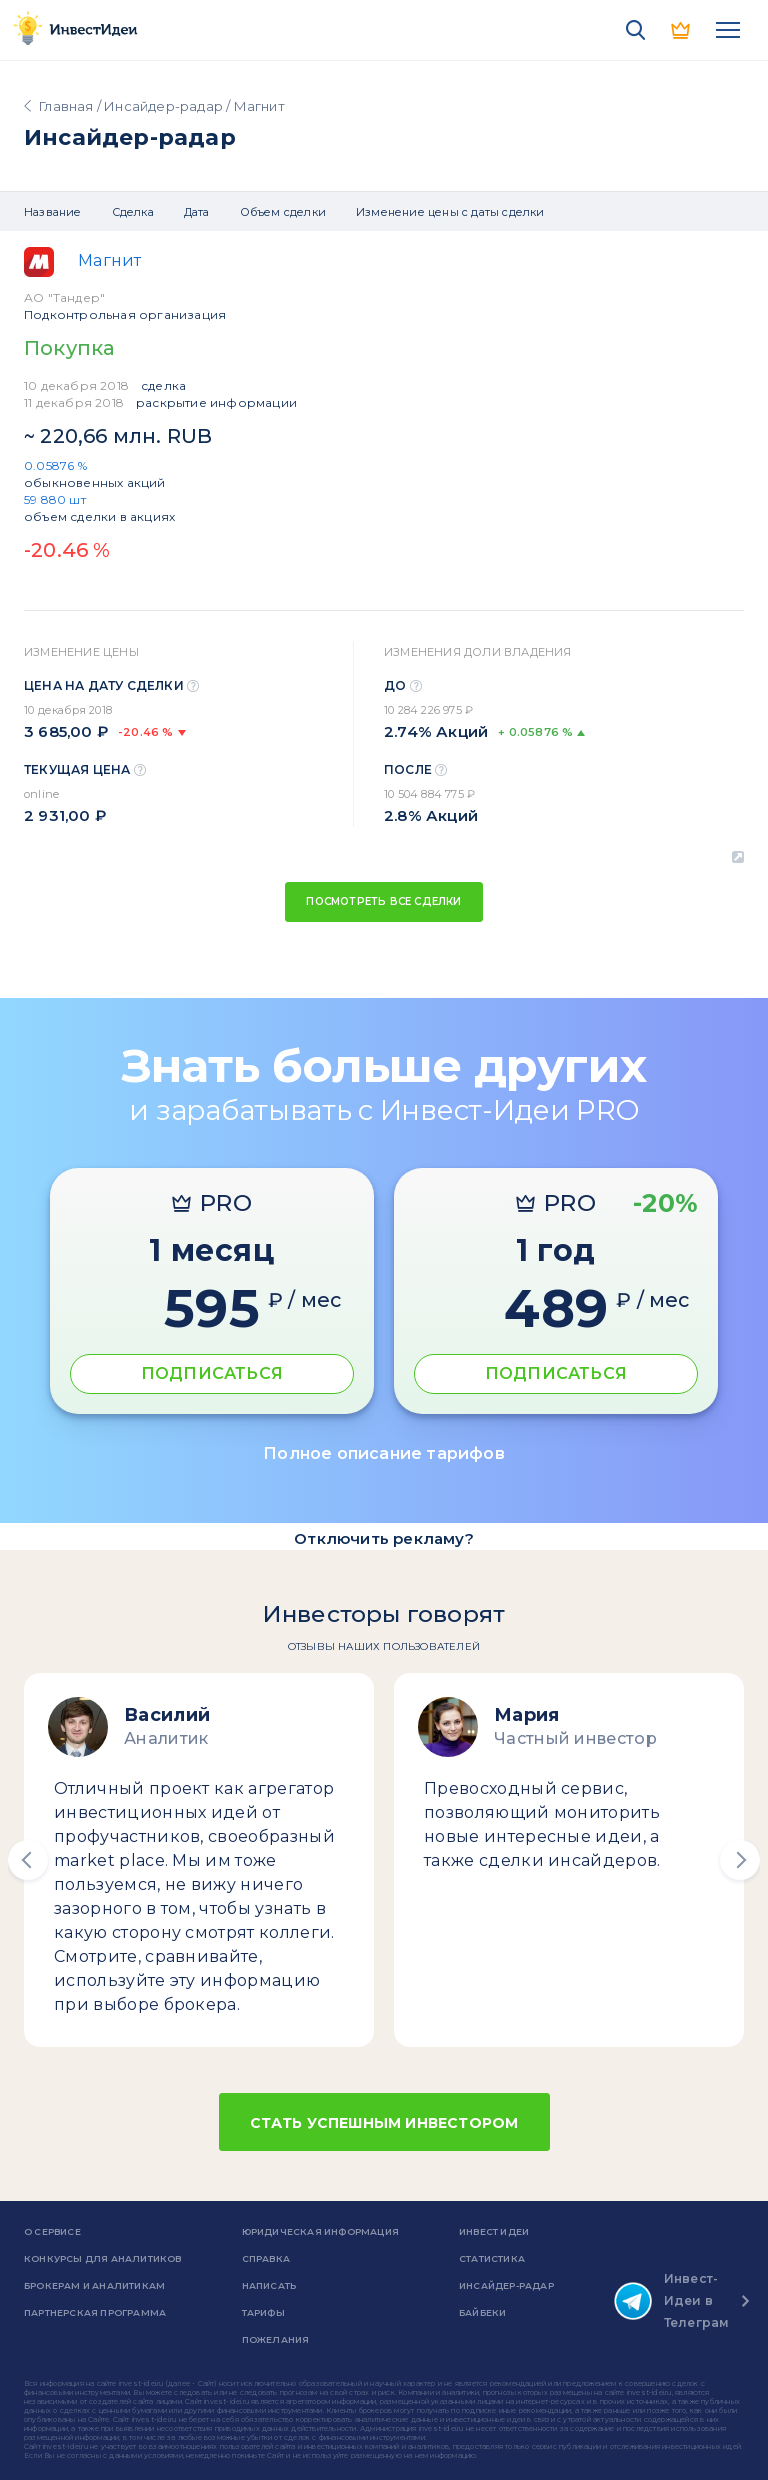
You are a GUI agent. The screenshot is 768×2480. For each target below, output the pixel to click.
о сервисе (52, 2231)
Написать (269, 2285)
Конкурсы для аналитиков (103, 2258)
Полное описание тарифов (384, 1453)
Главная (66, 106)
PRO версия (682, 30)
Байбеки (482, 2312)
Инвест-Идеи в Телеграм (672, 2300)
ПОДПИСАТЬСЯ (212, 1373)
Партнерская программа (95, 2312)
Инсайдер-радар (163, 106)
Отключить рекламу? (384, 1538)
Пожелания (276, 2339)
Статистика (492, 2258)
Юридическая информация (320, 2231)
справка (266, 2258)
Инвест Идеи (494, 2231)
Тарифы (263, 2312)
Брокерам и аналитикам (94, 2285)
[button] (28, 1860)
